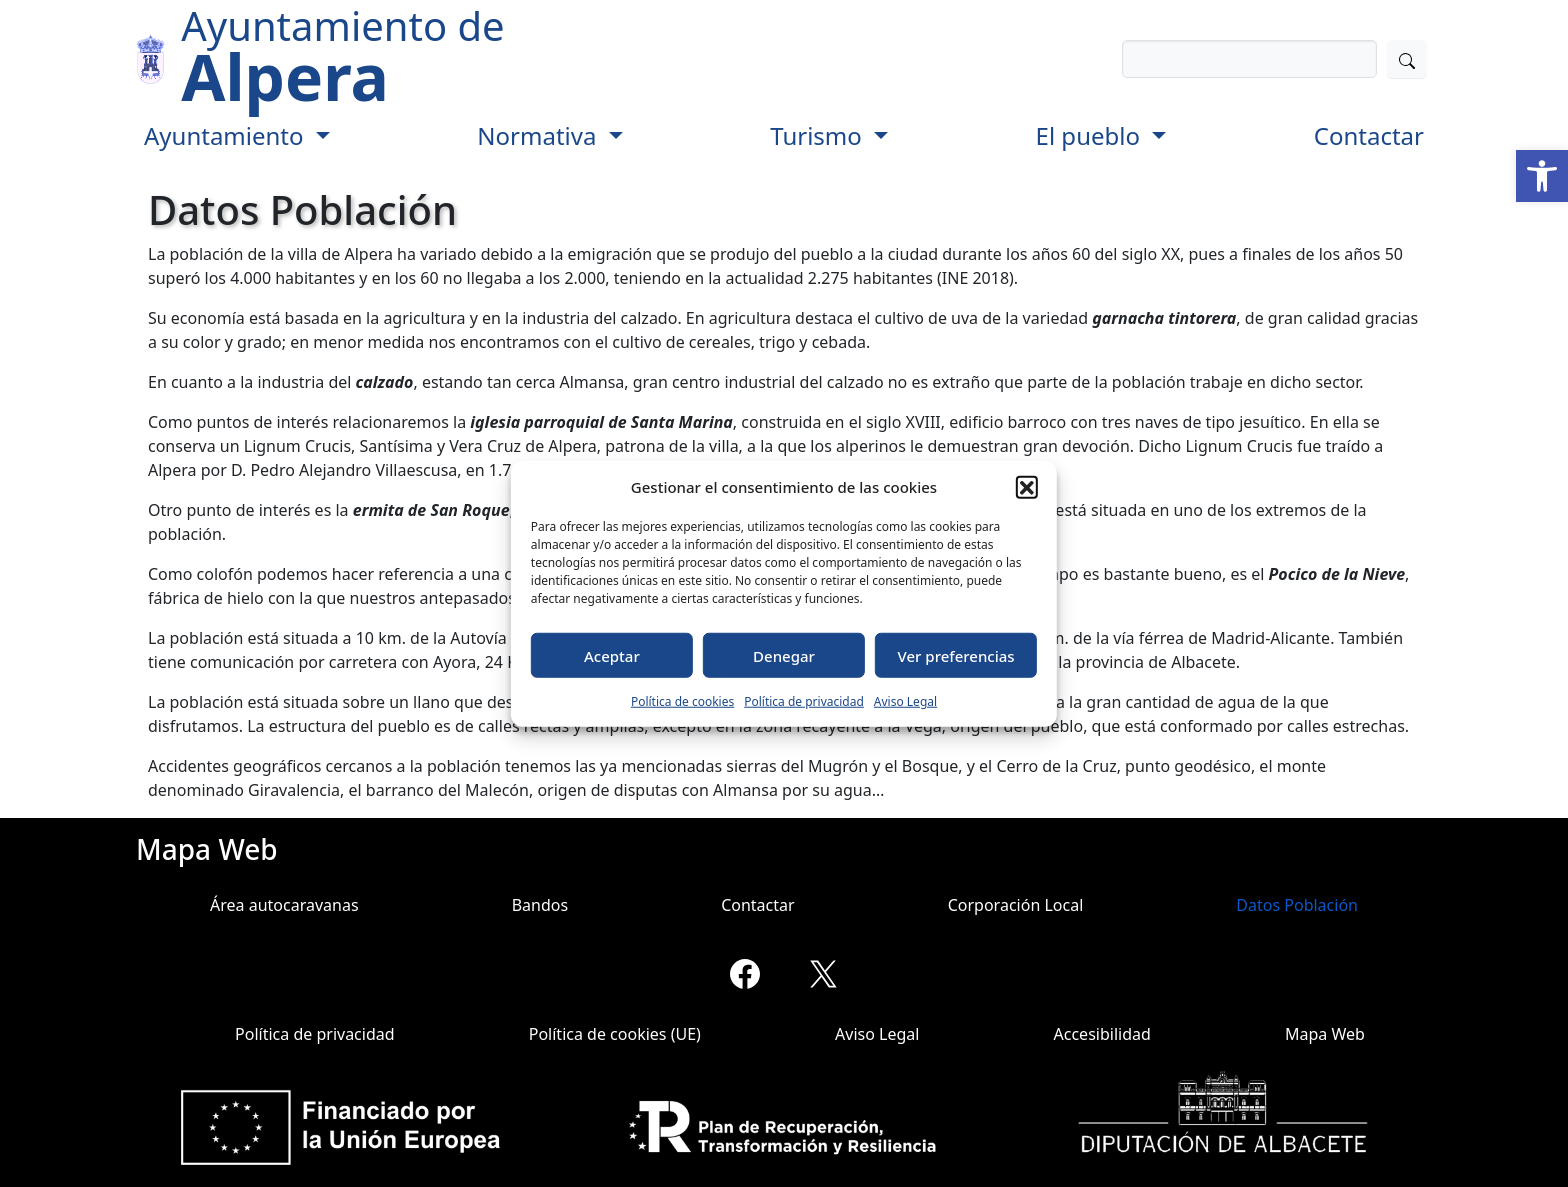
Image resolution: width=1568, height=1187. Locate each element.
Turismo (819, 135)
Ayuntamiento (227, 135)
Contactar (1369, 135)
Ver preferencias (956, 655)
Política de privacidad (804, 701)
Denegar (784, 655)
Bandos (540, 905)
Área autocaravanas (284, 905)
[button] (1542, 176)
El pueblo (1091, 135)
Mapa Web (1325, 1034)
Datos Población (1297, 905)
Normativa (539, 135)
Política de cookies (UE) (615, 1034)
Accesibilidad (1102, 1034)
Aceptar (612, 655)
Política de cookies (682, 701)
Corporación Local (1016, 905)
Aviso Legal (905, 701)
